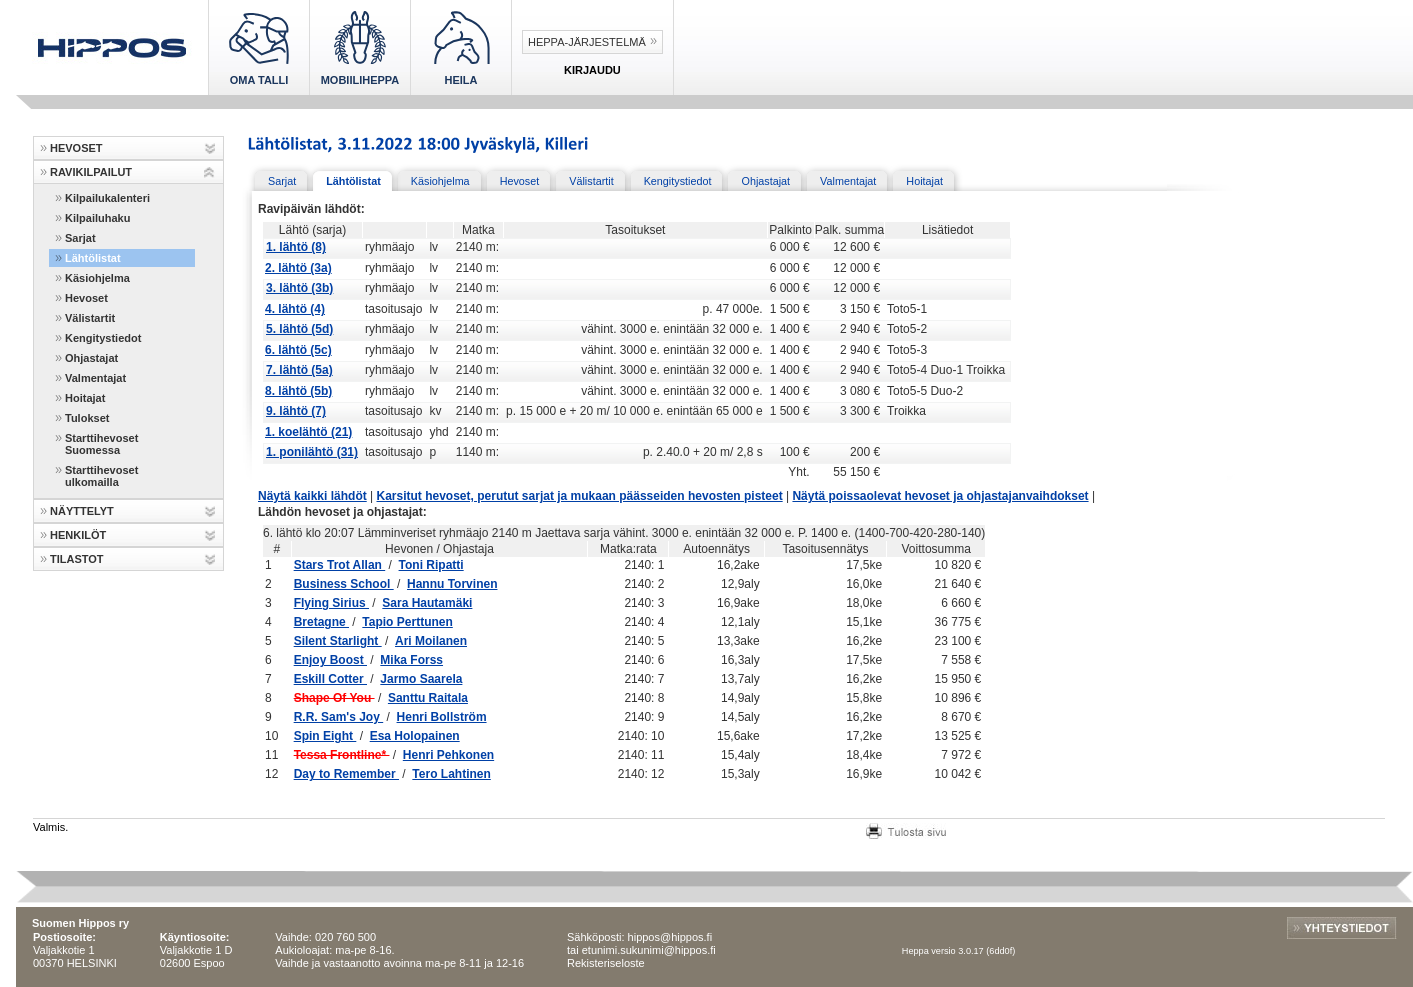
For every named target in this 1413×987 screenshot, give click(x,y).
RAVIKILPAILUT (91, 172)
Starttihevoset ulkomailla (101, 476)
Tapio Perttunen (407, 622)
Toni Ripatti (431, 565)
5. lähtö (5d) (299, 329)
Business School (344, 584)
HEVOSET (76, 148)
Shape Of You (334, 698)
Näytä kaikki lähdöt (312, 496)
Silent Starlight (338, 641)
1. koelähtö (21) (308, 432)
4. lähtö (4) (295, 309)
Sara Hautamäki (427, 603)
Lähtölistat (93, 258)
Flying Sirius (331, 603)
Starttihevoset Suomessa (101, 444)
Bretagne (321, 622)
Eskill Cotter (330, 679)
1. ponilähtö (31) (312, 452)
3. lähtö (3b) (299, 288)
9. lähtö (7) (296, 411)
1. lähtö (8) (296, 247)
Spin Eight (325, 736)
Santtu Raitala (428, 698)
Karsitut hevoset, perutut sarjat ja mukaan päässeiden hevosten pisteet (580, 496)
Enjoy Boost (330, 660)
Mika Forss (411, 660)
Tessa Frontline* (342, 755)
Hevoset (86, 298)
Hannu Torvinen (452, 584)
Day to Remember (346, 774)
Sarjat (80, 238)
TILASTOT (77, 559)
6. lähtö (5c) (298, 350)
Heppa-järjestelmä (587, 42)
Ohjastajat (91, 358)
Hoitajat (85, 398)
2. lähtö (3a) (298, 268)
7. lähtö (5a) (299, 370)
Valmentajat (95, 378)
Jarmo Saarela (421, 679)
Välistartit (90, 318)
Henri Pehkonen (448, 755)
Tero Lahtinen (451, 774)
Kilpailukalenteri (107, 198)
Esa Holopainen (415, 736)
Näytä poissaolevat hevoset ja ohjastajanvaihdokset (940, 496)
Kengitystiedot (103, 338)
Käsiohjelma (97, 278)
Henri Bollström (442, 717)
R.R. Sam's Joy (339, 717)
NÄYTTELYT (82, 511)
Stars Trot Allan (340, 565)
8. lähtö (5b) (298, 391)
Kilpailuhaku (97, 218)
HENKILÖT (78, 535)
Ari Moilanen (431, 641)
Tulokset (87, 418)
